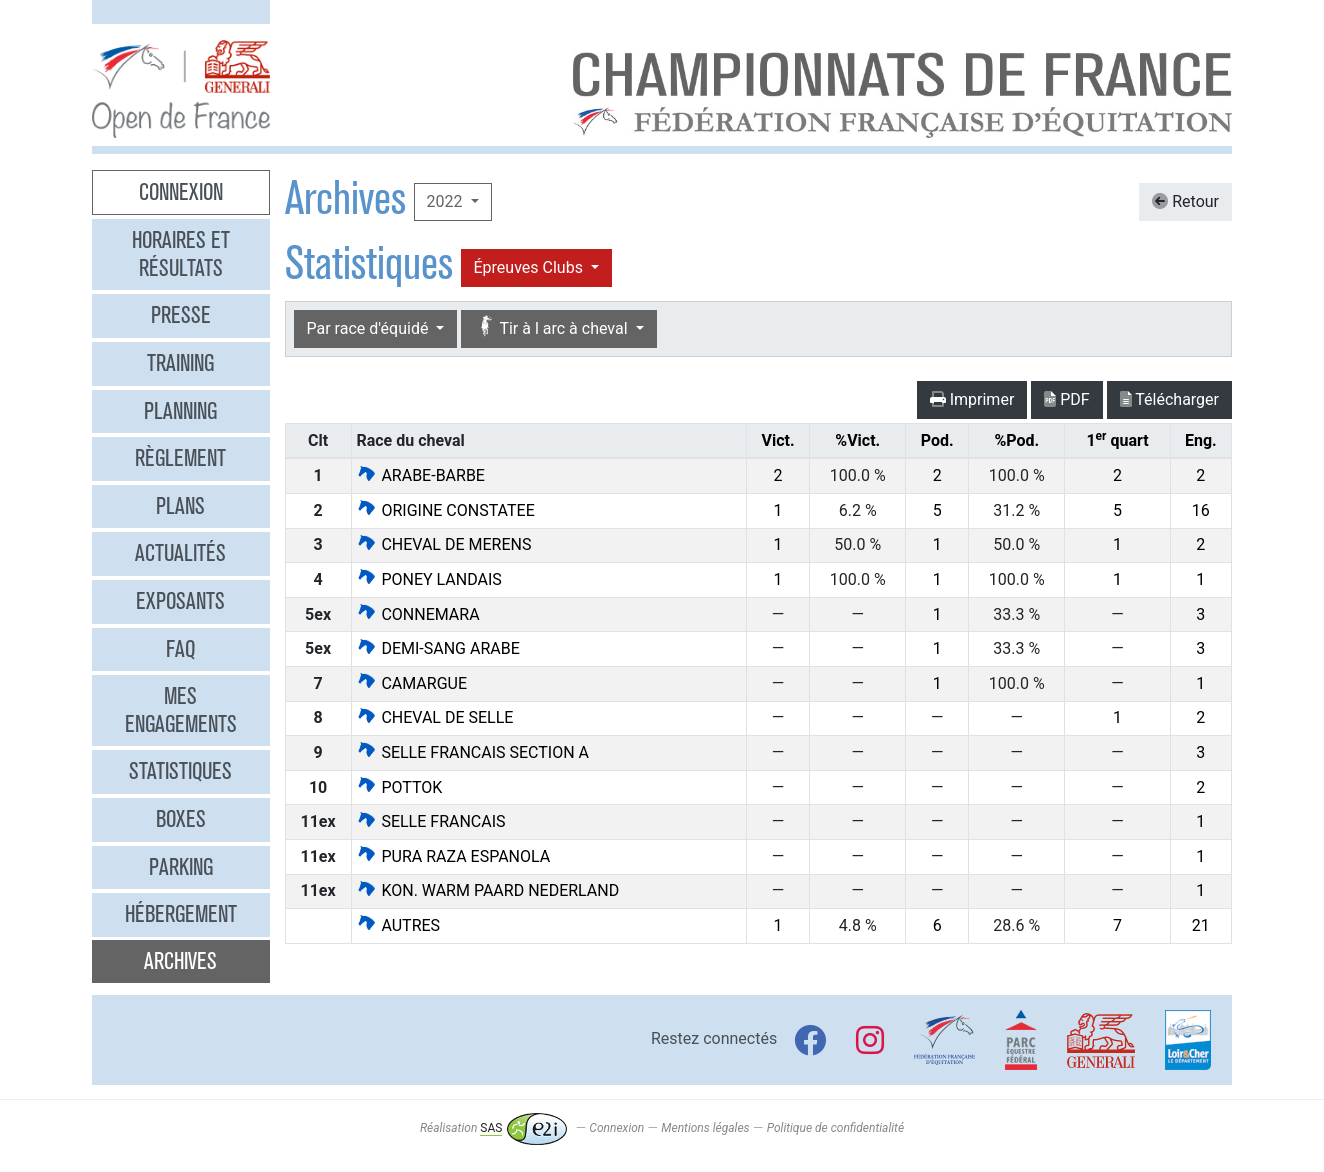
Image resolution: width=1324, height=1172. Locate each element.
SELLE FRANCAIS (430, 821)
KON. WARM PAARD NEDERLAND (487, 890)
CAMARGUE (411, 683)
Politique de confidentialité (835, 1128)
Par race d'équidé (370, 328)
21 (1201, 925)
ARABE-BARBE (420, 475)
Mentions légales (705, 1128)
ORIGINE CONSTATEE (445, 510)
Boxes (181, 819)
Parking (181, 867)
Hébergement (181, 914)
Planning (180, 411)
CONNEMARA (417, 614)
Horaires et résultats (181, 254)
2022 (447, 201)
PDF (1066, 399)
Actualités (180, 553)
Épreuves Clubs (530, 267)
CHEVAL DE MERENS (443, 544)
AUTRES (398, 925)
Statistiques (180, 771)
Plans (180, 506)
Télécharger (1169, 399)
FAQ (180, 649)
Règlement (180, 458)
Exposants (180, 601)
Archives (180, 961)
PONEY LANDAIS (428, 579)
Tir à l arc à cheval (552, 327)
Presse (181, 315)
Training (180, 363)
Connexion (181, 192)
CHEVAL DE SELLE (434, 717)
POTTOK (399, 787)
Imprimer (972, 399)
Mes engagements (181, 710)
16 (1201, 510)
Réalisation (493, 1128)
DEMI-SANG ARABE (437, 648)
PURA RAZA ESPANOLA (453, 856)
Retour (1185, 201)
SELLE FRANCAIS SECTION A (472, 752)
